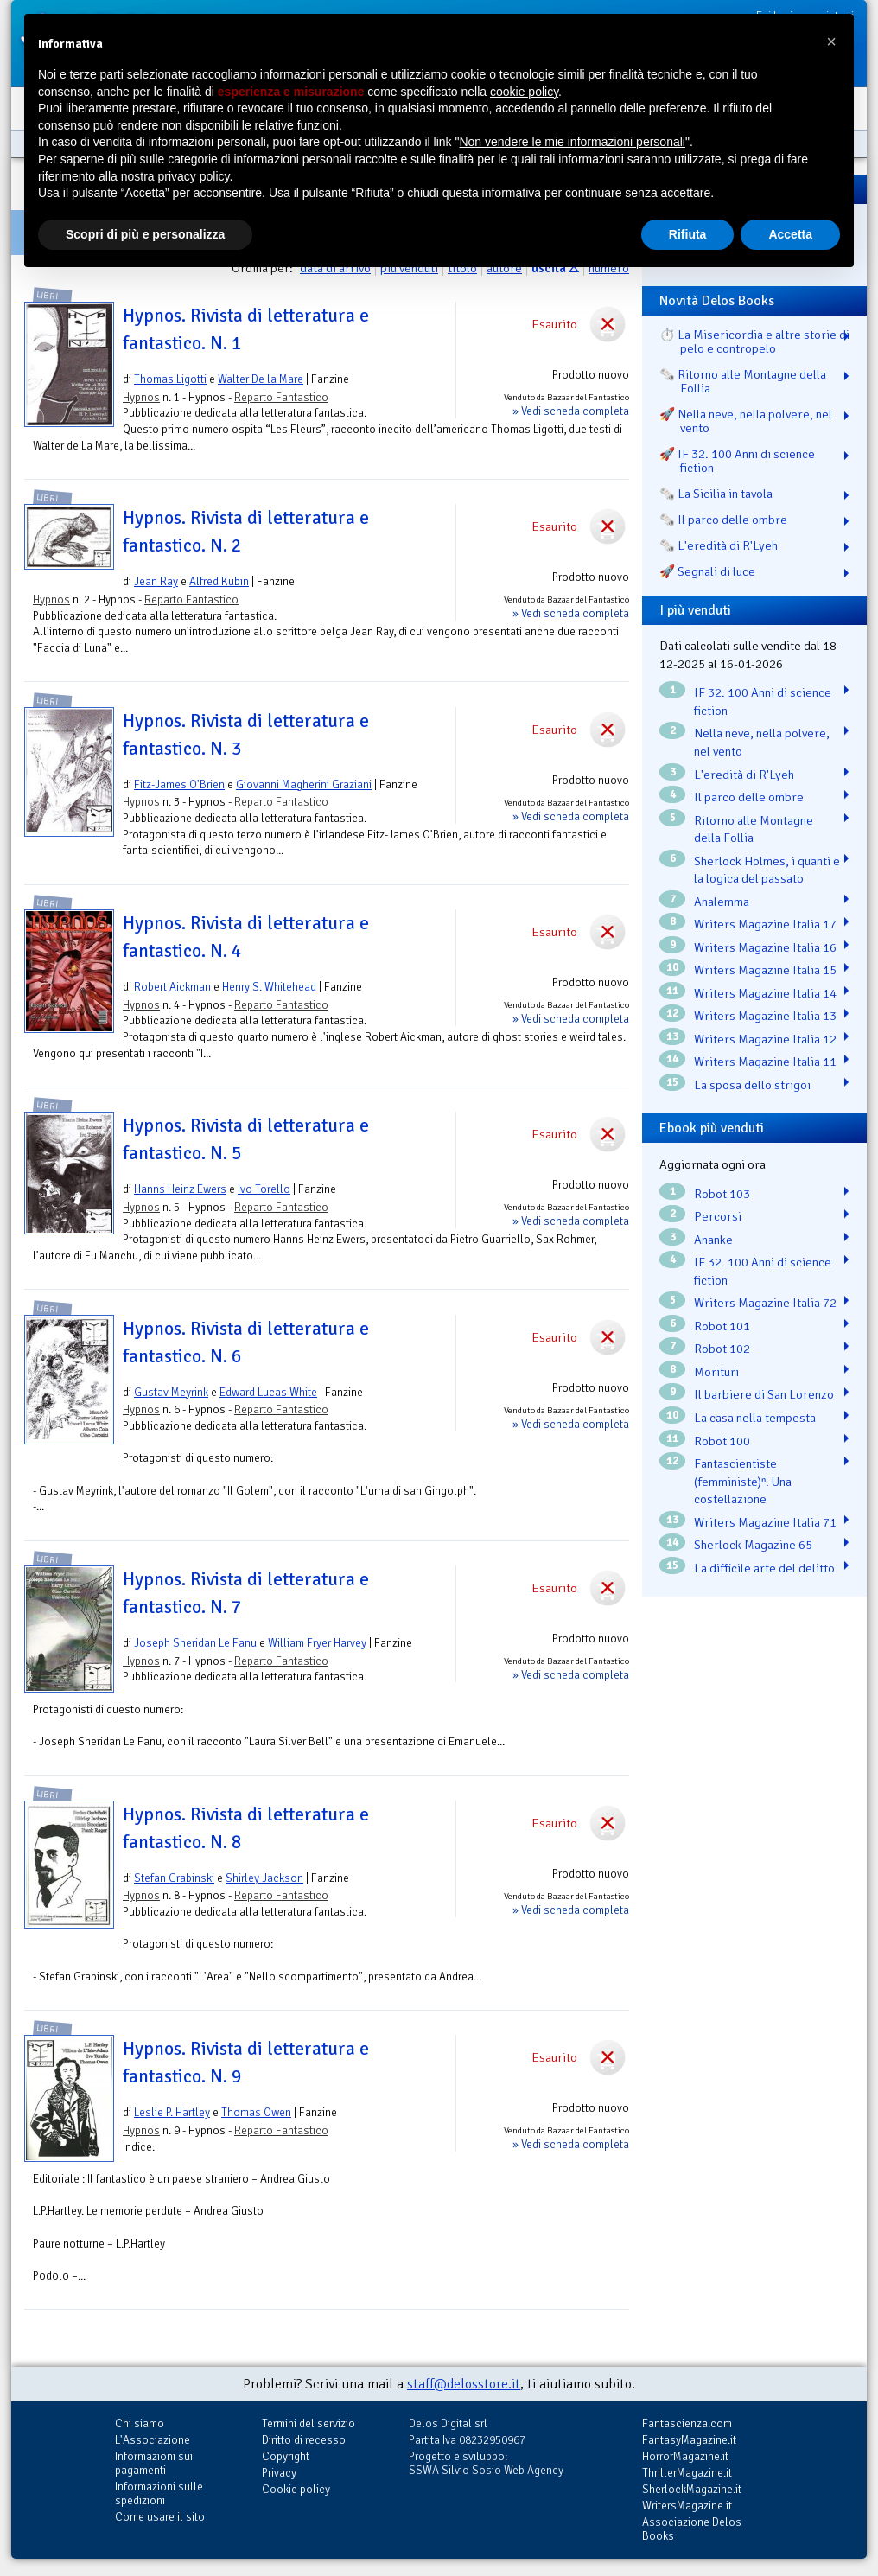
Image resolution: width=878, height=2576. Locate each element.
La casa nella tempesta (755, 1417)
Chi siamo (139, 2423)
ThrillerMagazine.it (687, 2472)
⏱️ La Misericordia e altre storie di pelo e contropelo (754, 341)
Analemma (721, 901)
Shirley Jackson (264, 1878)
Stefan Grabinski (174, 1878)
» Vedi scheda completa (570, 411)
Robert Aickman (172, 986)
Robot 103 (722, 1194)
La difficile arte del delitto (764, 1568)
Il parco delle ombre (749, 797)
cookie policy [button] (524, 92)
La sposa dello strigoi (752, 1085)
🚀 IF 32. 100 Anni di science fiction (737, 461)
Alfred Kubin (219, 581)
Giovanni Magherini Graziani (304, 784)
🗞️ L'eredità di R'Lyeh (718, 545)
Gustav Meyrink (171, 1392)
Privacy (279, 2472)
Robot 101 (722, 1326)
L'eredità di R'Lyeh (744, 774)
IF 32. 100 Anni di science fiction (762, 701)
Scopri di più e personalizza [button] (145, 234)
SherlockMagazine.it (691, 2489)
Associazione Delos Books (691, 2529)
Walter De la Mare (260, 379)
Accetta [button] (790, 234)
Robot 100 (722, 1441)
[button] (831, 41)
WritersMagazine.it (687, 2505)
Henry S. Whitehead (269, 986)
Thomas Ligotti (170, 379)
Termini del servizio (308, 2423)
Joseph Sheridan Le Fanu (195, 1643)
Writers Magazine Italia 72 (765, 1302)
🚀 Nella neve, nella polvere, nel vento (745, 421)
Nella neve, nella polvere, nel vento (762, 742)
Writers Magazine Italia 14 (765, 993)
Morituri (716, 1372)
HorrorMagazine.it (685, 2456)
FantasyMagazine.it (689, 2440)
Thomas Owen (256, 2112)
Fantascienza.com (687, 2423)
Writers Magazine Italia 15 (765, 970)
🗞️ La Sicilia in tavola (716, 494)
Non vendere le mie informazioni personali (571, 142)
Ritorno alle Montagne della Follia (753, 829)
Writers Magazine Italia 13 (765, 1015)
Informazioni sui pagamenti (154, 2463)
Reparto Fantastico (281, 397)
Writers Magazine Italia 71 (765, 1522)
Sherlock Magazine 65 (753, 1545)
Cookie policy (296, 2489)
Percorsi (717, 1216)
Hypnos (141, 397)
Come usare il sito (160, 2516)
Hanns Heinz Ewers (180, 1189)
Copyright (285, 2456)
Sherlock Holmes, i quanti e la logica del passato (767, 870)
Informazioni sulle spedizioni (159, 2493)
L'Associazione (152, 2440)
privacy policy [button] (194, 176)
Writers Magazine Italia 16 (765, 947)
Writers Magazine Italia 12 (765, 1039)
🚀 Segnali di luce (707, 571)
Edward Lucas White (268, 1392)
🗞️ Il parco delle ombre (723, 519)
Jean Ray (156, 581)
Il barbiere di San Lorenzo (764, 1394)
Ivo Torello (264, 1189)
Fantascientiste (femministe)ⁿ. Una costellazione (743, 1481)
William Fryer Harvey (317, 1643)
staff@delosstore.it (463, 2384)
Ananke (713, 1239)
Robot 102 (722, 1348)
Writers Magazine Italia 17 (765, 924)
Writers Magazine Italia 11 (765, 1061)
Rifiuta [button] (688, 234)
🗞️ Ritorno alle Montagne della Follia (742, 381)
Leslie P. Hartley (172, 2112)
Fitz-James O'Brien (179, 784)
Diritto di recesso (304, 2440)
